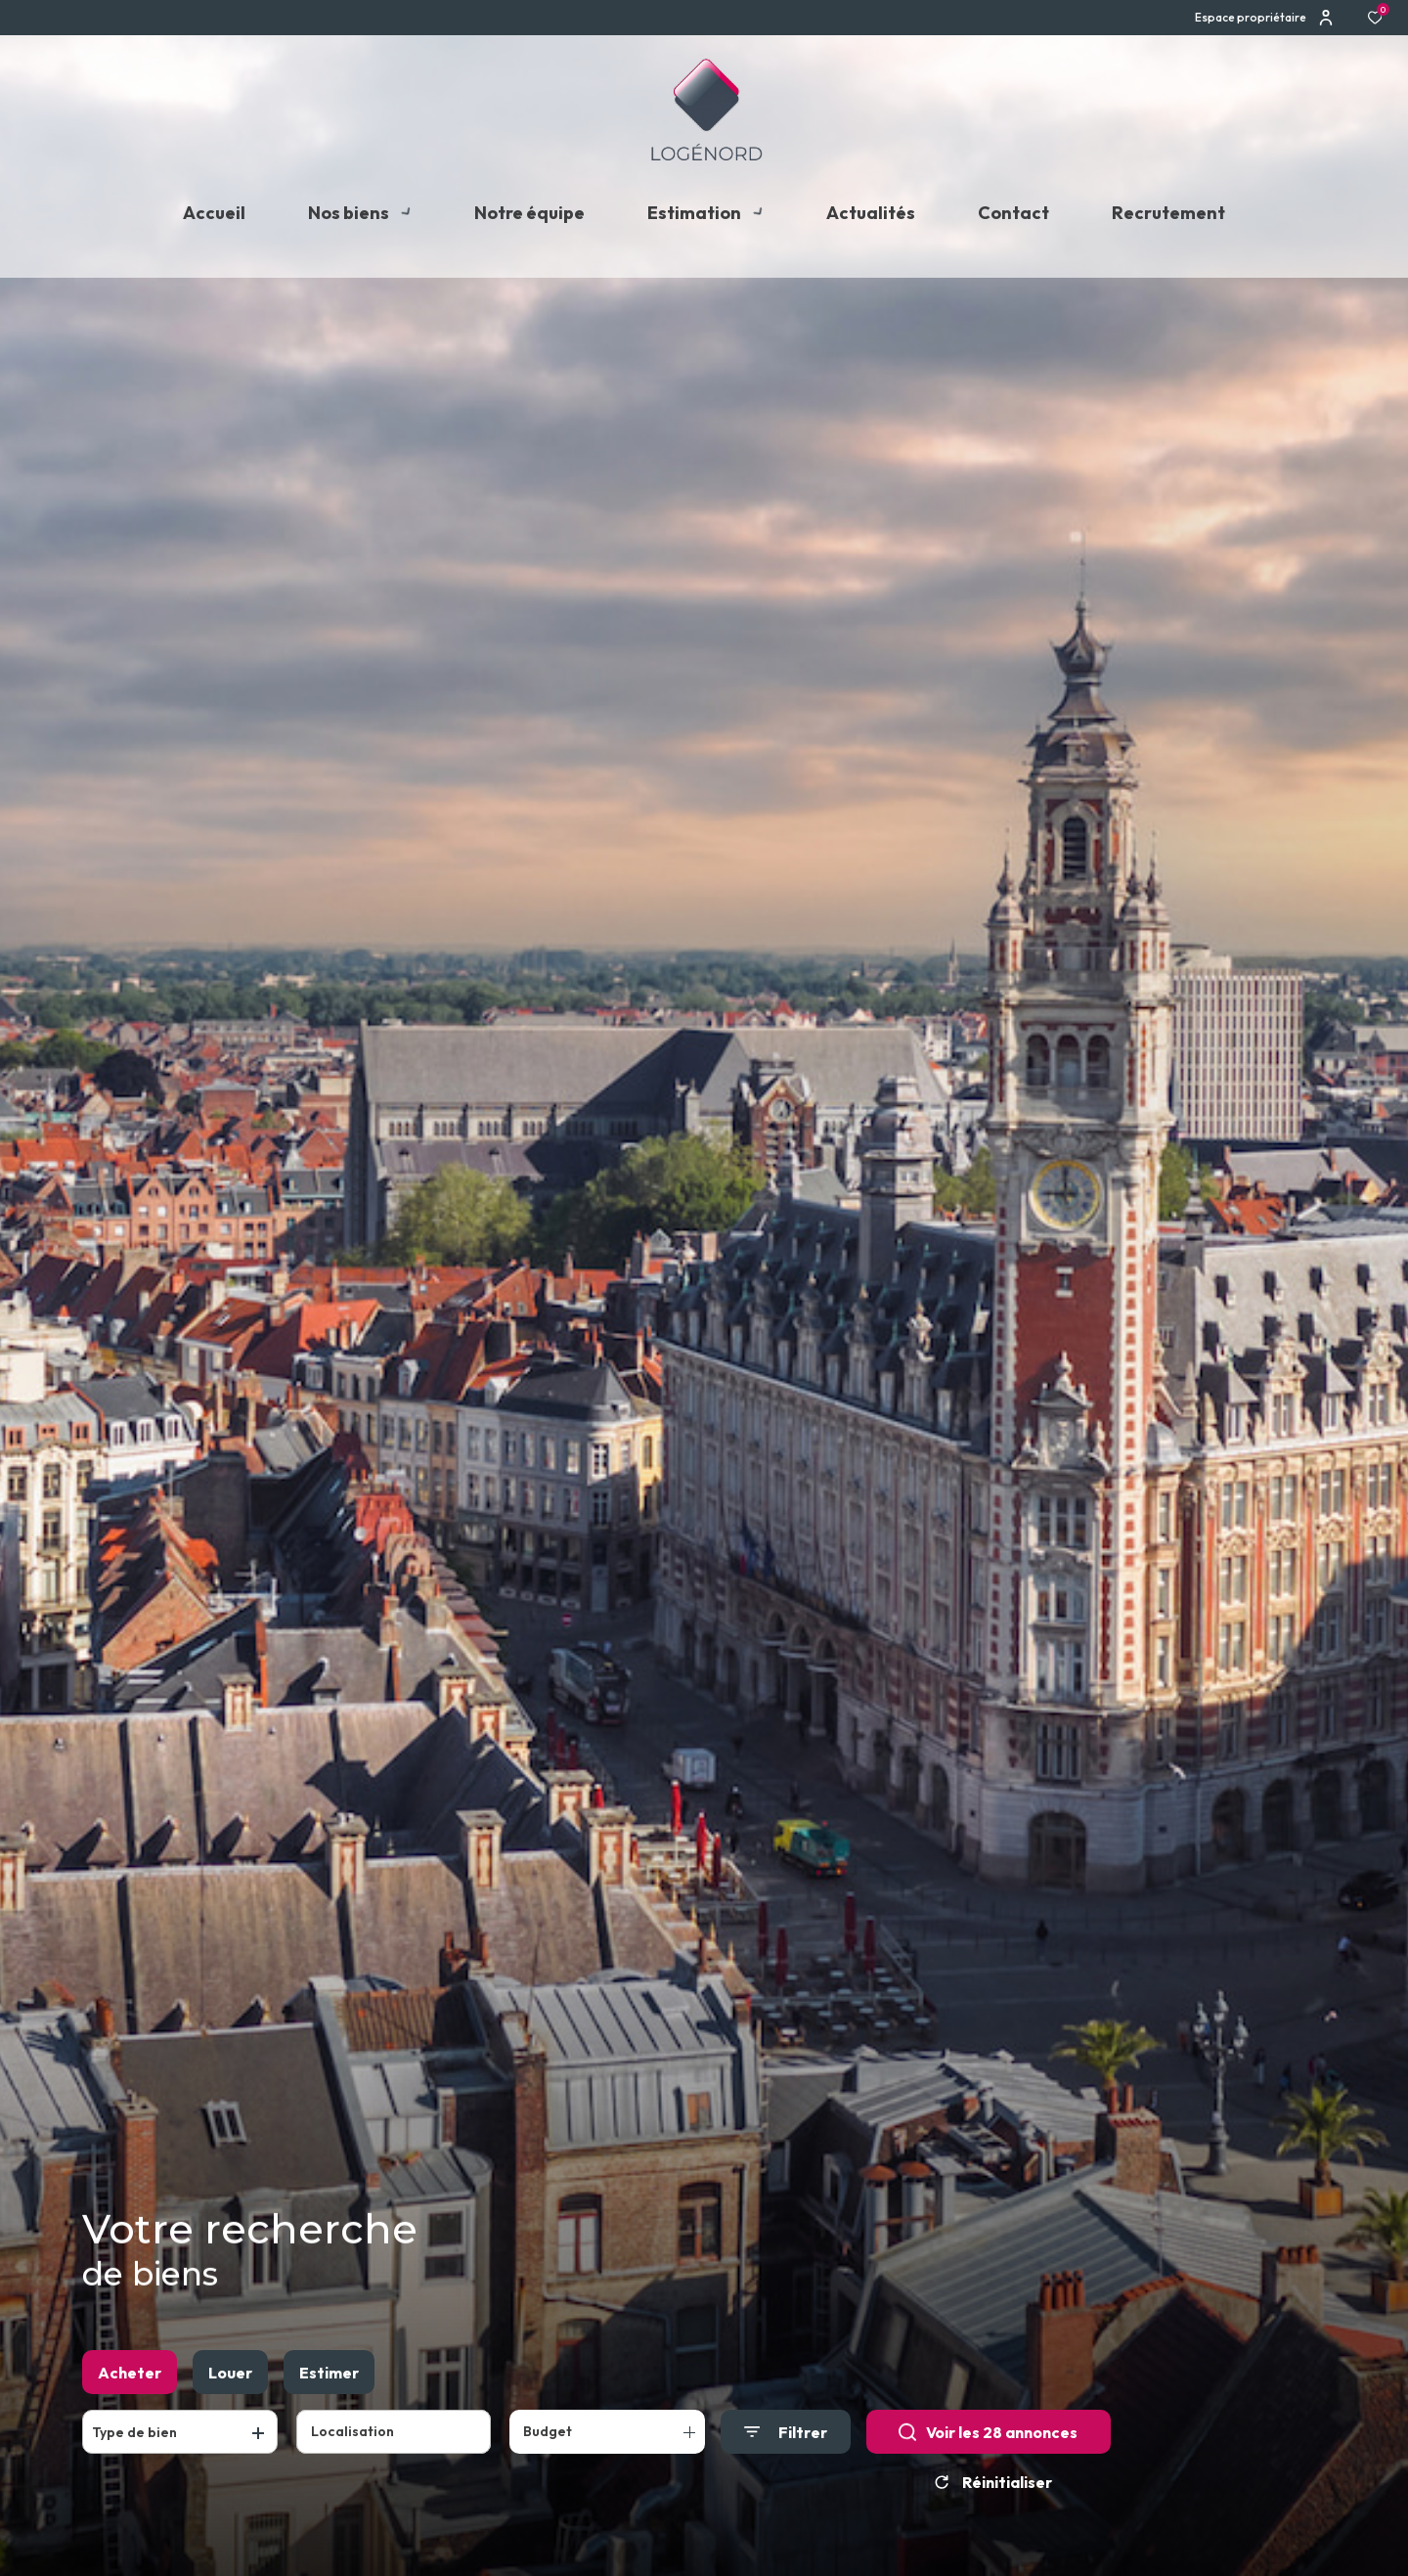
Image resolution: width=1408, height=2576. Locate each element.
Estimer (329, 2380)
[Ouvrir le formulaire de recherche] (786, 2441)
